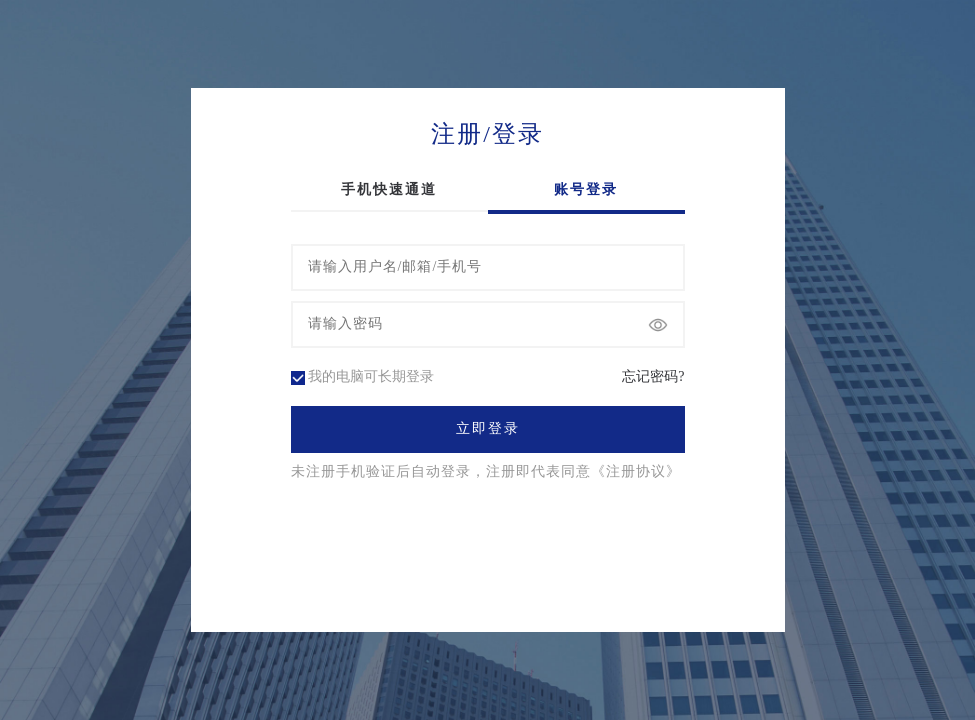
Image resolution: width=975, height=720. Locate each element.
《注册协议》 (636, 472)
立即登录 (488, 429)
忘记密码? (653, 377)
